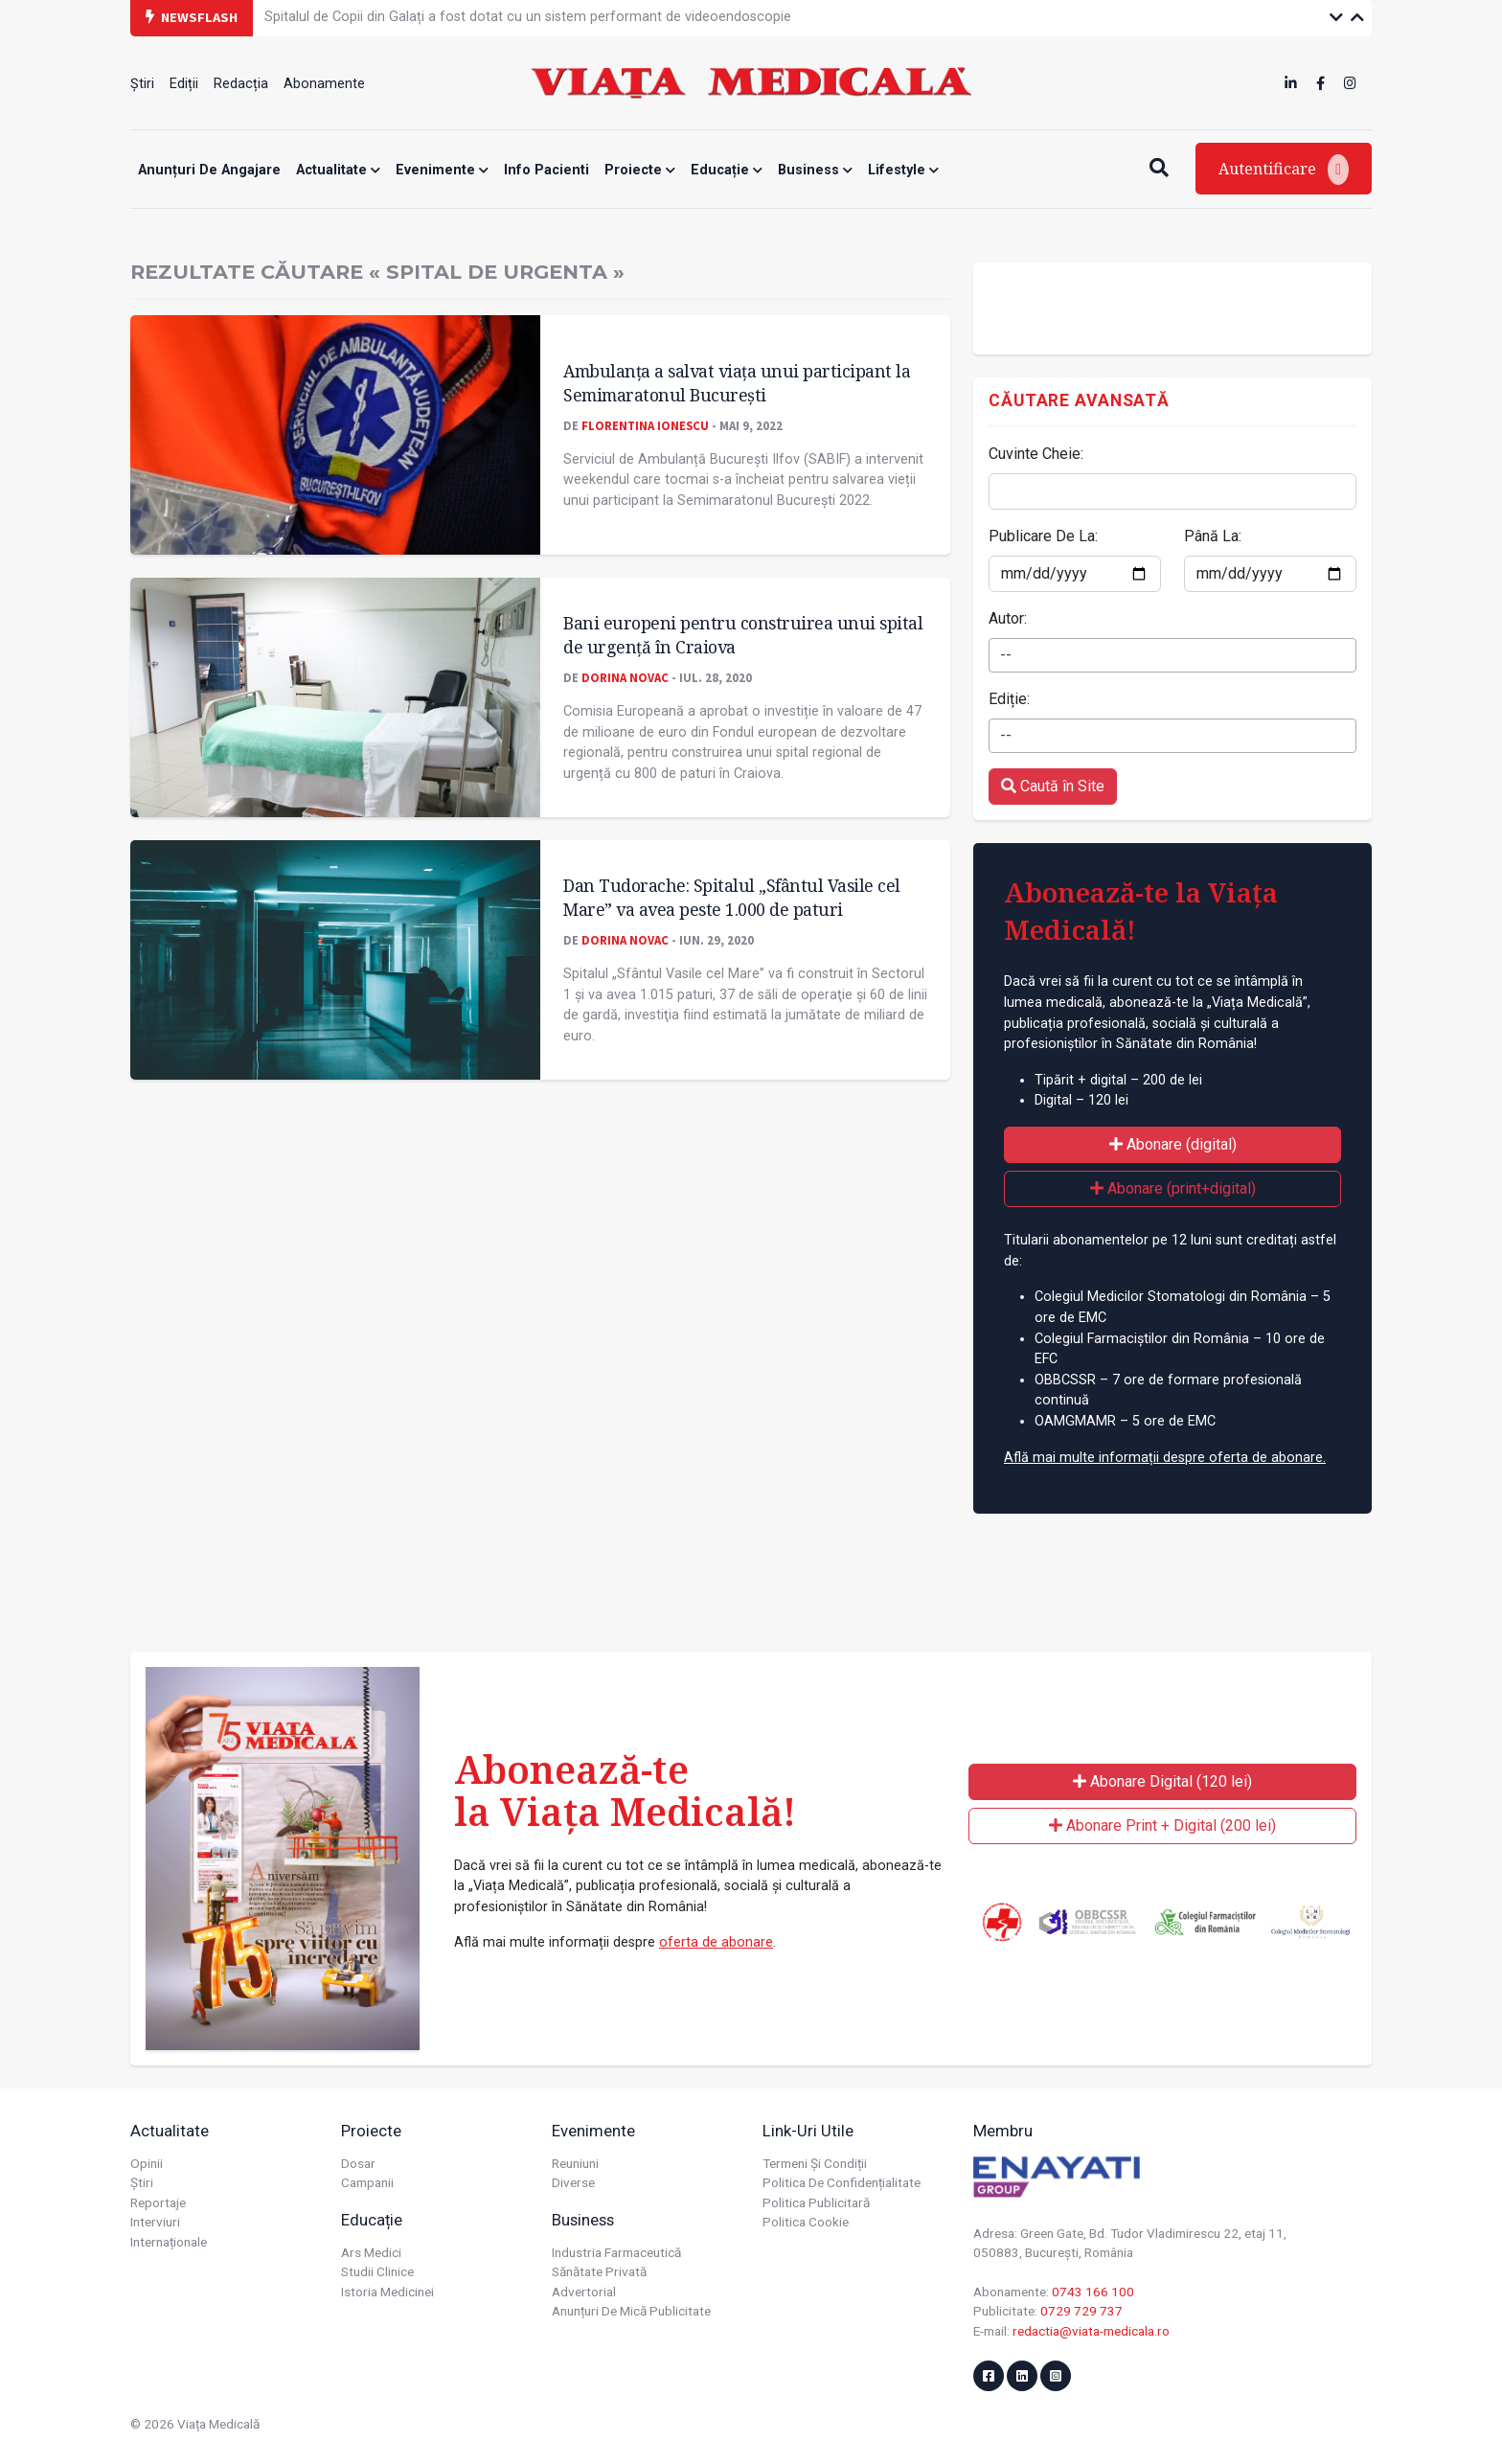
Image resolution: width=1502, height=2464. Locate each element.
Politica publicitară (816, 2202)
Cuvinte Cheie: (1036, 454)
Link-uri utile (807, 2130)
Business (815, 170)
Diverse (573, 2182)
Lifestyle (903, 170)
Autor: (1008, 618)
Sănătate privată (599, 2271)
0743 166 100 (1093, 2291)
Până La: (1212, 536)
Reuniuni (575, 2163)
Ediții (184, 84)
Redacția (241, 84)
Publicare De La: (1043, 536)
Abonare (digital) (1173, 1144)
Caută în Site (1052, 786)
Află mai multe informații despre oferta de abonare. (1165, 1457)
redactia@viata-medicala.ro (1091, 2331)
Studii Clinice (377, 2271)
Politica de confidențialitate (841, 2182)
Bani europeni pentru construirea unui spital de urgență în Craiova (742, 634)
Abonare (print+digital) (1173, 1188)
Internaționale (168, 2241)
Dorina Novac (625, 677)
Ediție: (1009, 699)
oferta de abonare (716, 1942)
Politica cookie (805, 2221)
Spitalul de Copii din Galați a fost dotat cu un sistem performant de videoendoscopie (527, 17)
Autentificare (1283, 169)
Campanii (367, 2182)
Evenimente (442, 170)
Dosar (358, 2163)
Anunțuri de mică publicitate (631, 2310)
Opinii (146, 2163)
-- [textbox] (1006, 655)
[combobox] (1172, 655)
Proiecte (639, 170)
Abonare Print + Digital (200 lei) (1162, 1825)
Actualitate (338, 170)
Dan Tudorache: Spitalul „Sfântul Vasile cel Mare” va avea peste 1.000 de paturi (731, 897)
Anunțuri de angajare (209, 170)
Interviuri (155, 2221)
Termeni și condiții (814, 2163)
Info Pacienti (546, 170)
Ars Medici (371, 2252)
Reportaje (158, 2202)
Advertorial (584, 2291)
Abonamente (324, 84)
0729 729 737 (1081, 2310)
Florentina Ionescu (645, 425)
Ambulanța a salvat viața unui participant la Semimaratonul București (736, 382)
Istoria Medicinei (387, 2291)
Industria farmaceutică (616, 2252)
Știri (142, 84)
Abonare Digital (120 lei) (1162, 1781)
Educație (726, 170)
